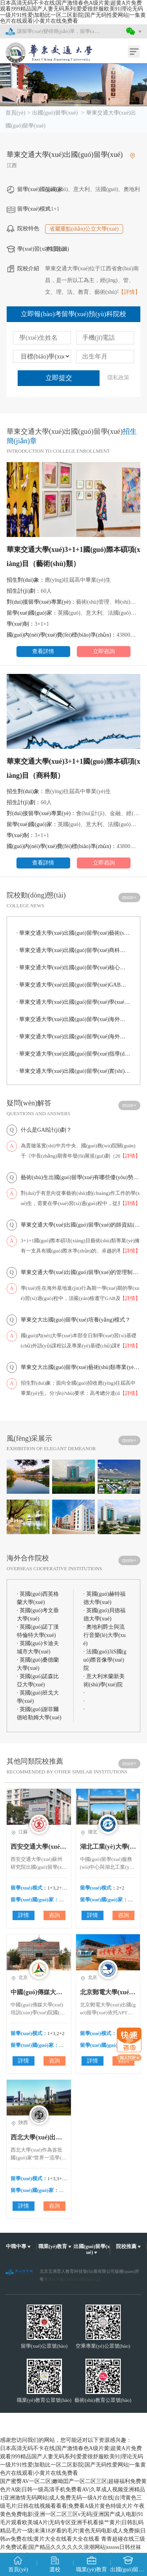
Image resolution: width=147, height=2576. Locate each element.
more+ (129, 897)
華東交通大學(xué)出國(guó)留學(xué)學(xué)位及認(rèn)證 (73, 1002)
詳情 (23, 1915)
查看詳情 (43, 651)
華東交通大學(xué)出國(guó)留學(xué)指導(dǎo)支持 (73, 1054)
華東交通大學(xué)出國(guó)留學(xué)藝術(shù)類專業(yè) (73, 933)
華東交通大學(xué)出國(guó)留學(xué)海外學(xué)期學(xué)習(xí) (73, 1019)
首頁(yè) (15, 113)
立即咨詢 (104, 651)
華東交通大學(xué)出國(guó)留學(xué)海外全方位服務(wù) (73, 1037)
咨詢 (54, 1915)
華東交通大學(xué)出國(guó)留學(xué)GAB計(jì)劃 (73, 985)
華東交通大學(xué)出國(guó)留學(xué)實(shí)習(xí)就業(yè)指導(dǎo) (73, 1071)
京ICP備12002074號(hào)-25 (74, 2279)
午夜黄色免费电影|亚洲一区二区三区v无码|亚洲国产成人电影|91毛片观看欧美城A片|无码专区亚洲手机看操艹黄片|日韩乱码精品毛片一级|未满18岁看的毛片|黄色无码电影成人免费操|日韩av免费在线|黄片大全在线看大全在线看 (73, 2522)
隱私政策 (118, 377)
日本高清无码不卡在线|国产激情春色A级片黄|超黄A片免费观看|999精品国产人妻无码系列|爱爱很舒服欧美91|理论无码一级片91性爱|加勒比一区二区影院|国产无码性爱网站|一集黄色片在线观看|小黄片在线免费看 (73, 12)
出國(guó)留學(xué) (55, 113)
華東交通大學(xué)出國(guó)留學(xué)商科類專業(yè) (73, 950)
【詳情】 (129, 292)
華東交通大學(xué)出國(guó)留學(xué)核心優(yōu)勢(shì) (73, 967)
